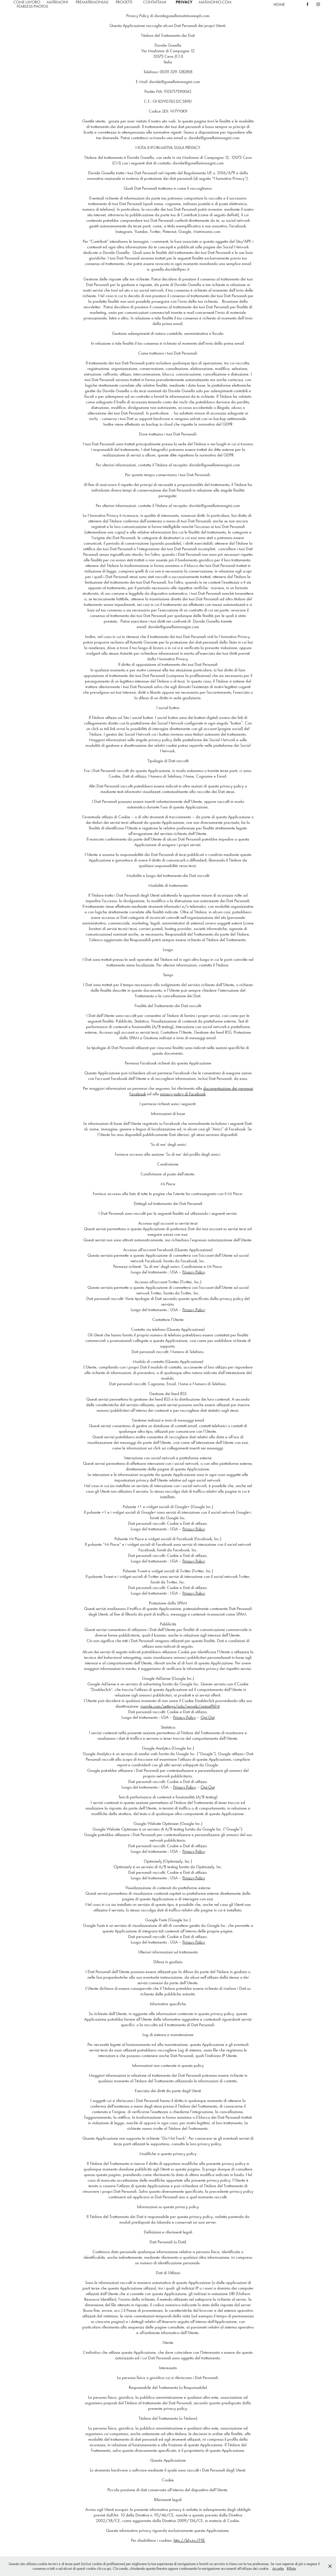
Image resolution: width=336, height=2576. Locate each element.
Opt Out (207, 1717)
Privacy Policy (193, 1272)
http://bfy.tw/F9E (189, 2540)
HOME (279, 4)
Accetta (278, 2568)
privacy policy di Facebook (183, 1093)
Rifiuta (291, 2568)
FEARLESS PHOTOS (32, 6)
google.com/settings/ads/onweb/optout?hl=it (179, 1706)
